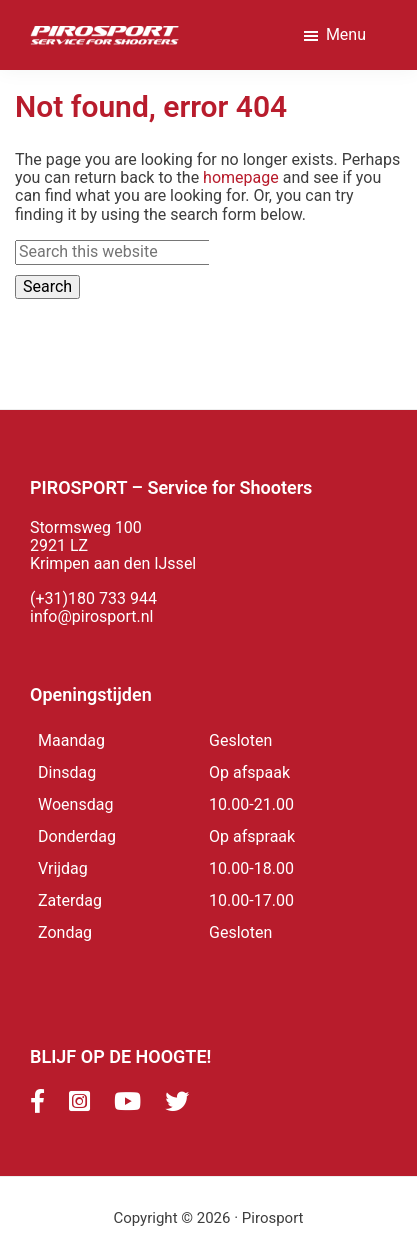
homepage (241, 177)
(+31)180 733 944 (93, 598)
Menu (346, 34)
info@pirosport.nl (91, 616)
